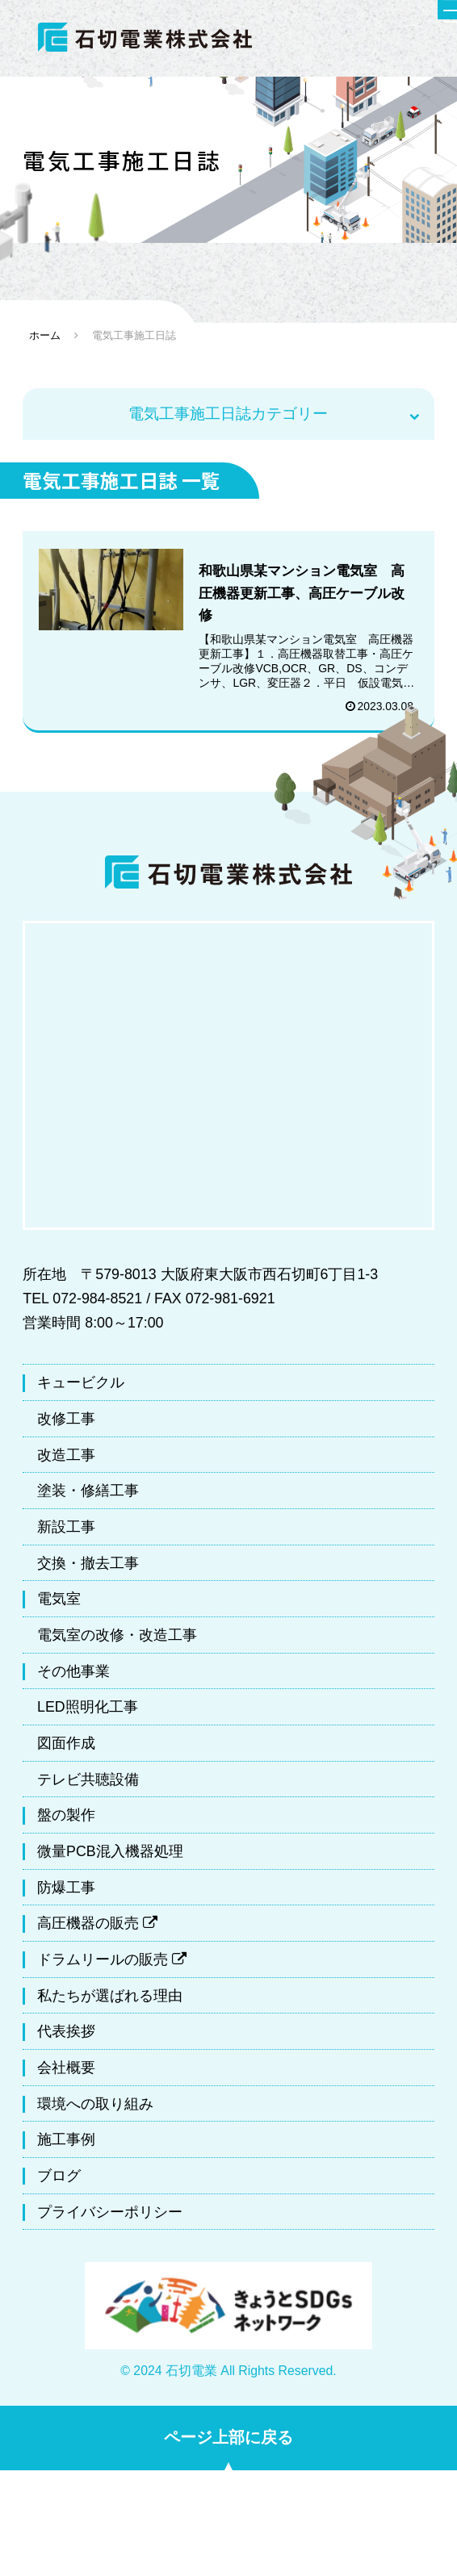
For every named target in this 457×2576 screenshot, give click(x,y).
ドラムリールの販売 (112, 1965)
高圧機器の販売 (97, 1929)
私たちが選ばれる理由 (109, 2001)
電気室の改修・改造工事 (117, 1641)
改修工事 (66, 1424)
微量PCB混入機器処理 (110, 1857)
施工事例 (66, 2145)
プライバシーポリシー (109, 2217)
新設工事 (66, 1532)
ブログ (59, 2181)
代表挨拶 (66, 2037)
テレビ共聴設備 (88, 1784)
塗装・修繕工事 (88, 1496)
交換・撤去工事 (88, 1568)
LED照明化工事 (87, 1712)
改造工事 (66, 1460)
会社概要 (66, 2073)
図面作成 (66, 1749)
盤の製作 (66, 1821)
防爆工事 (66, 1892)
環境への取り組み (95, 2109)
